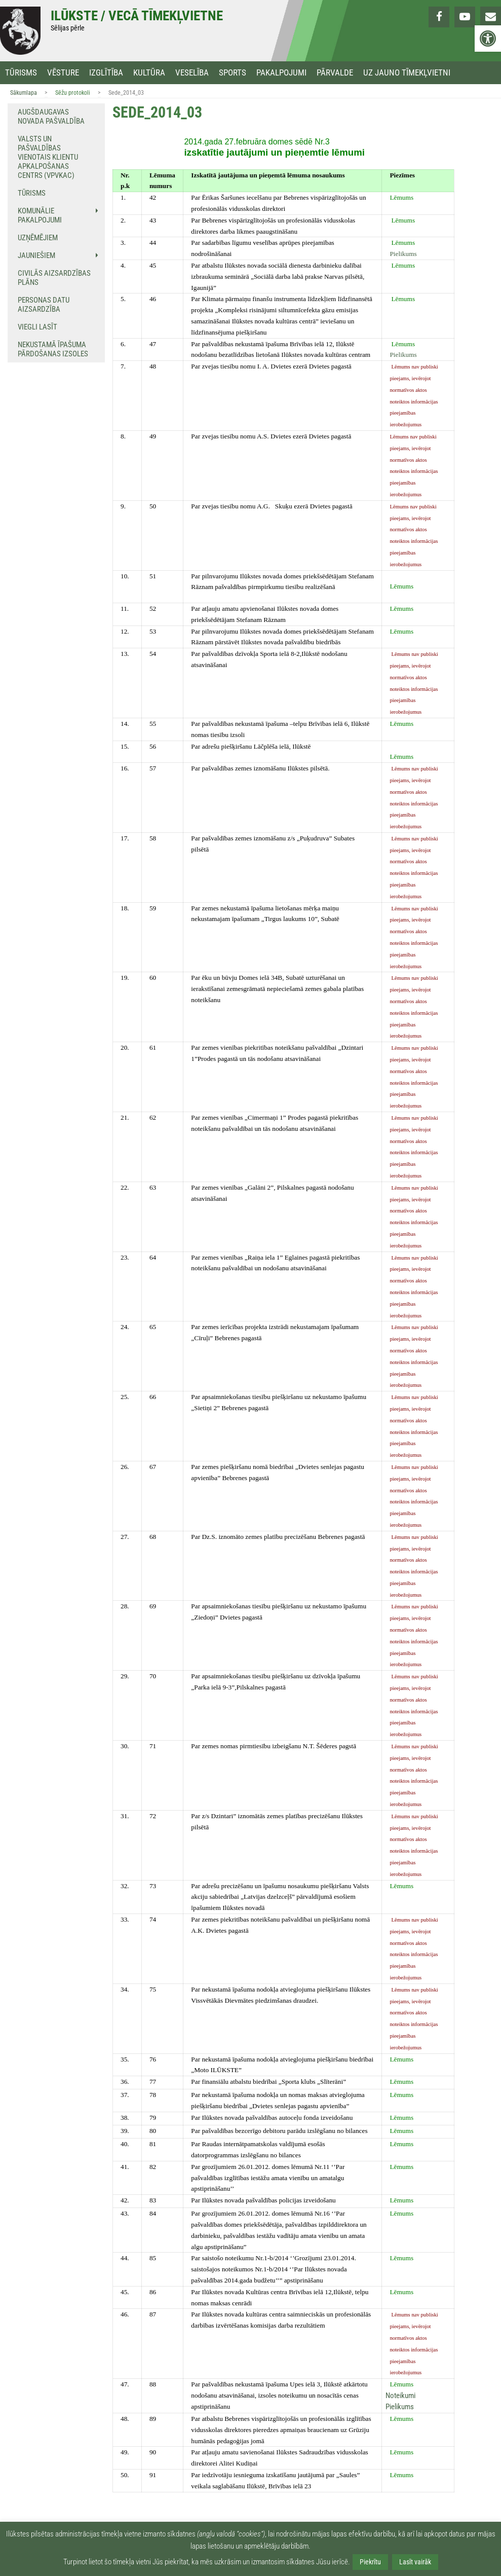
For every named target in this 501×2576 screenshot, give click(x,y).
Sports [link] (232, 73)
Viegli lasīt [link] (37, 327)
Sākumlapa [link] (23, 92)
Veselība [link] (192, 73)
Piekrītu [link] (370, 2562)
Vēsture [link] (63, 73)
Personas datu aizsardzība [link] (43, 305)
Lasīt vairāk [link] (415, 2562)
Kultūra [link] (149, 73)
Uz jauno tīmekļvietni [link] (406, 73)
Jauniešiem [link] (36, 255)
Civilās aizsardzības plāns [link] (54, 278)
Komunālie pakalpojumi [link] (40, 215)
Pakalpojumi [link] (281, 73)
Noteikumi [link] (400, 2395)
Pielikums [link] (403, 253)
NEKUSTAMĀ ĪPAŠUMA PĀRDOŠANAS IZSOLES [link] (53, 349)
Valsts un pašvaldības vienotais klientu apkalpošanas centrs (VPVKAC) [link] (48, 157)
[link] (488, 38)
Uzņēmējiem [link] (38, 237)
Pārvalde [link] (335, 73)
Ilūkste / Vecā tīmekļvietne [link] (137, 16)
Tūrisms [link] (21, 73)
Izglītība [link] (106, 73)
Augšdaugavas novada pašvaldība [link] (51, 116)
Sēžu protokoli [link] (72, 92)
